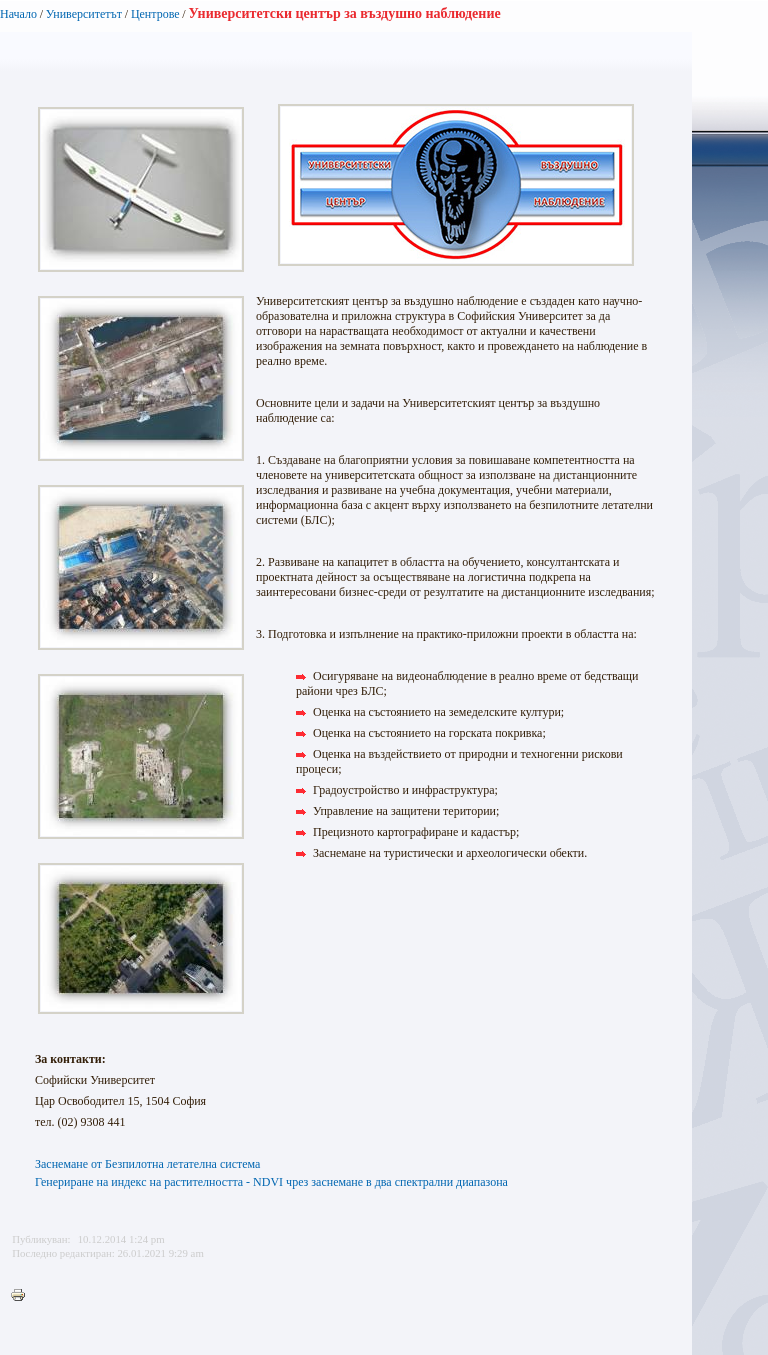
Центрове (155, 14)
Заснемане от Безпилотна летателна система (147, 1164)
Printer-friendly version (23, 1296)
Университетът (84, 14)
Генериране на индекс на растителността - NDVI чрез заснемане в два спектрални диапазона (271, 1182)
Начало (18, 14)
